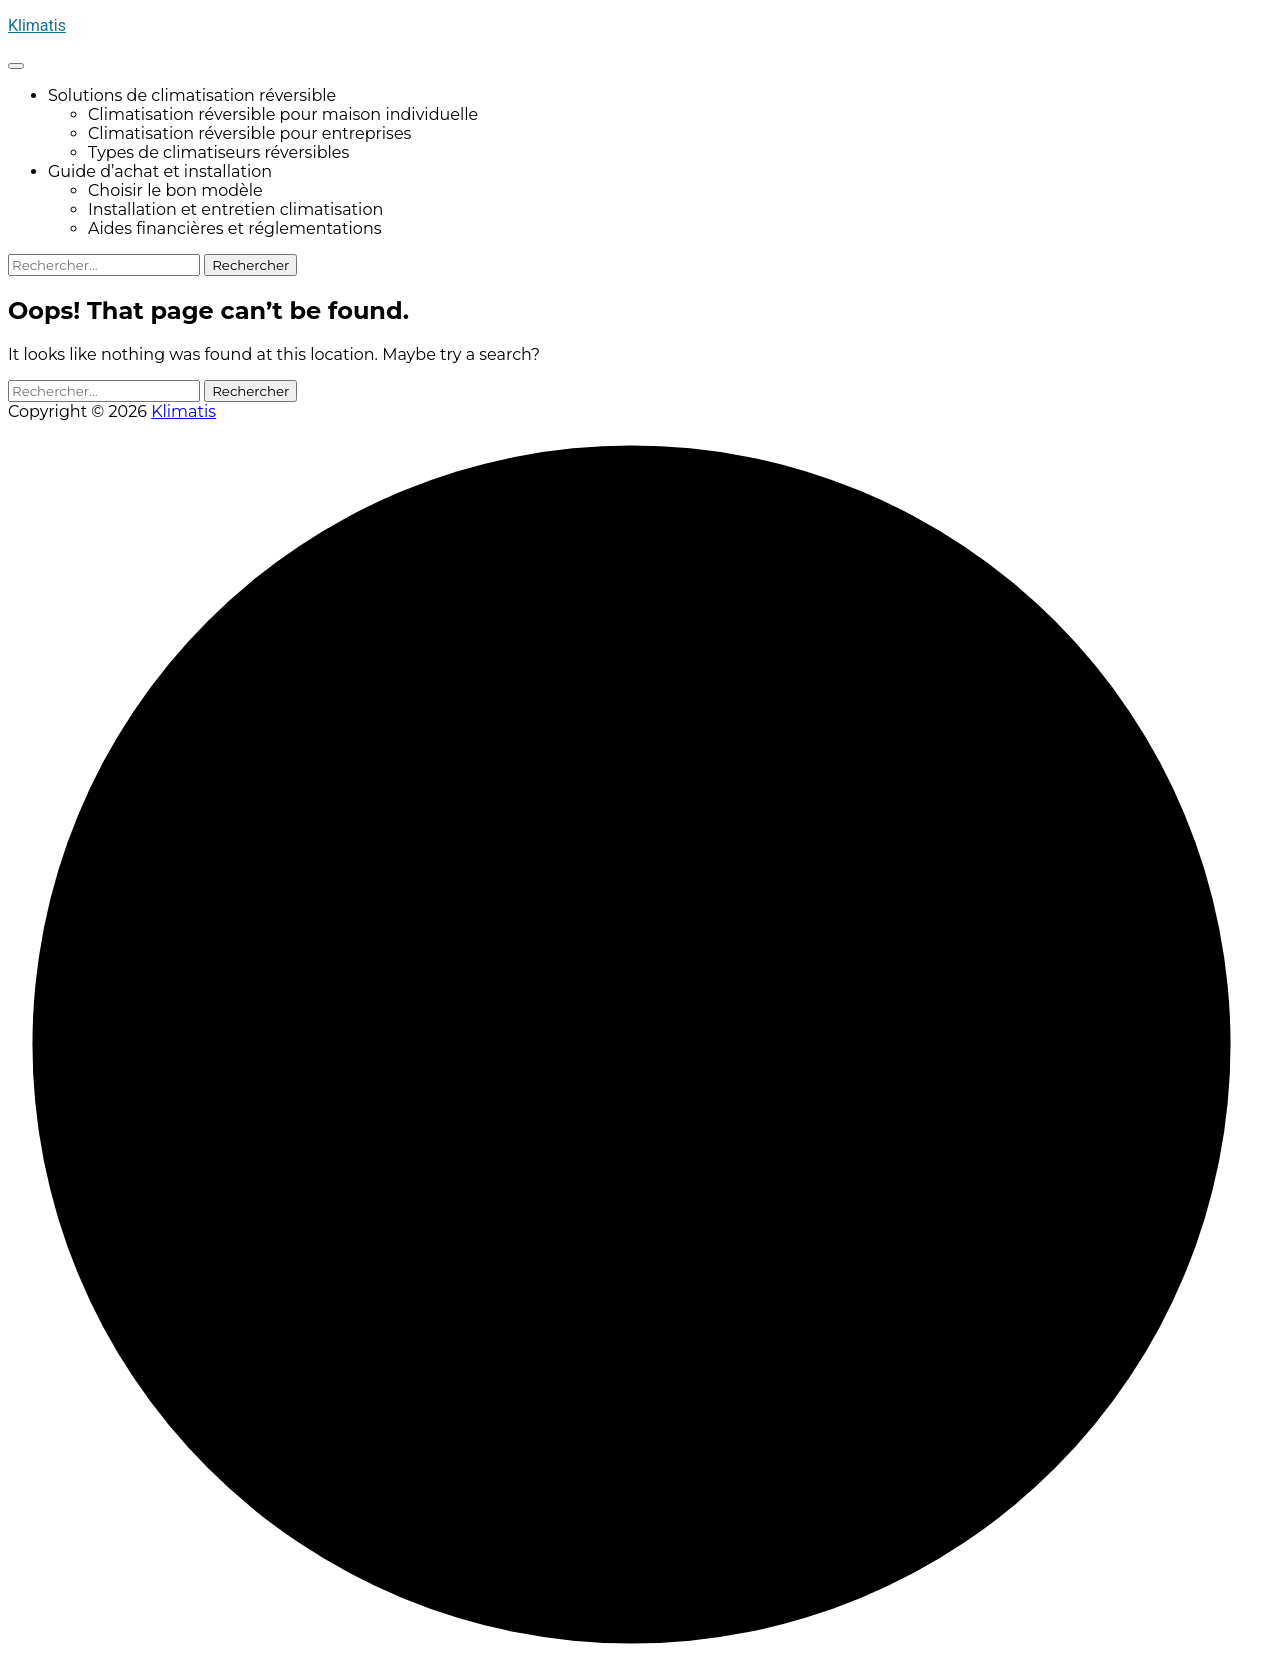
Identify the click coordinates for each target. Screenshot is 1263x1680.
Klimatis (37, 25)
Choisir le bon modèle (175, 190)
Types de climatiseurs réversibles (218, 152)
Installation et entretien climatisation (235, 209)
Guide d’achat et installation (160, 171)
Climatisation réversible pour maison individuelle (283, 114)
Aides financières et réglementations (235, 228)
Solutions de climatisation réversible (192, 95)
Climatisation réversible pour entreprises (249, 133)
